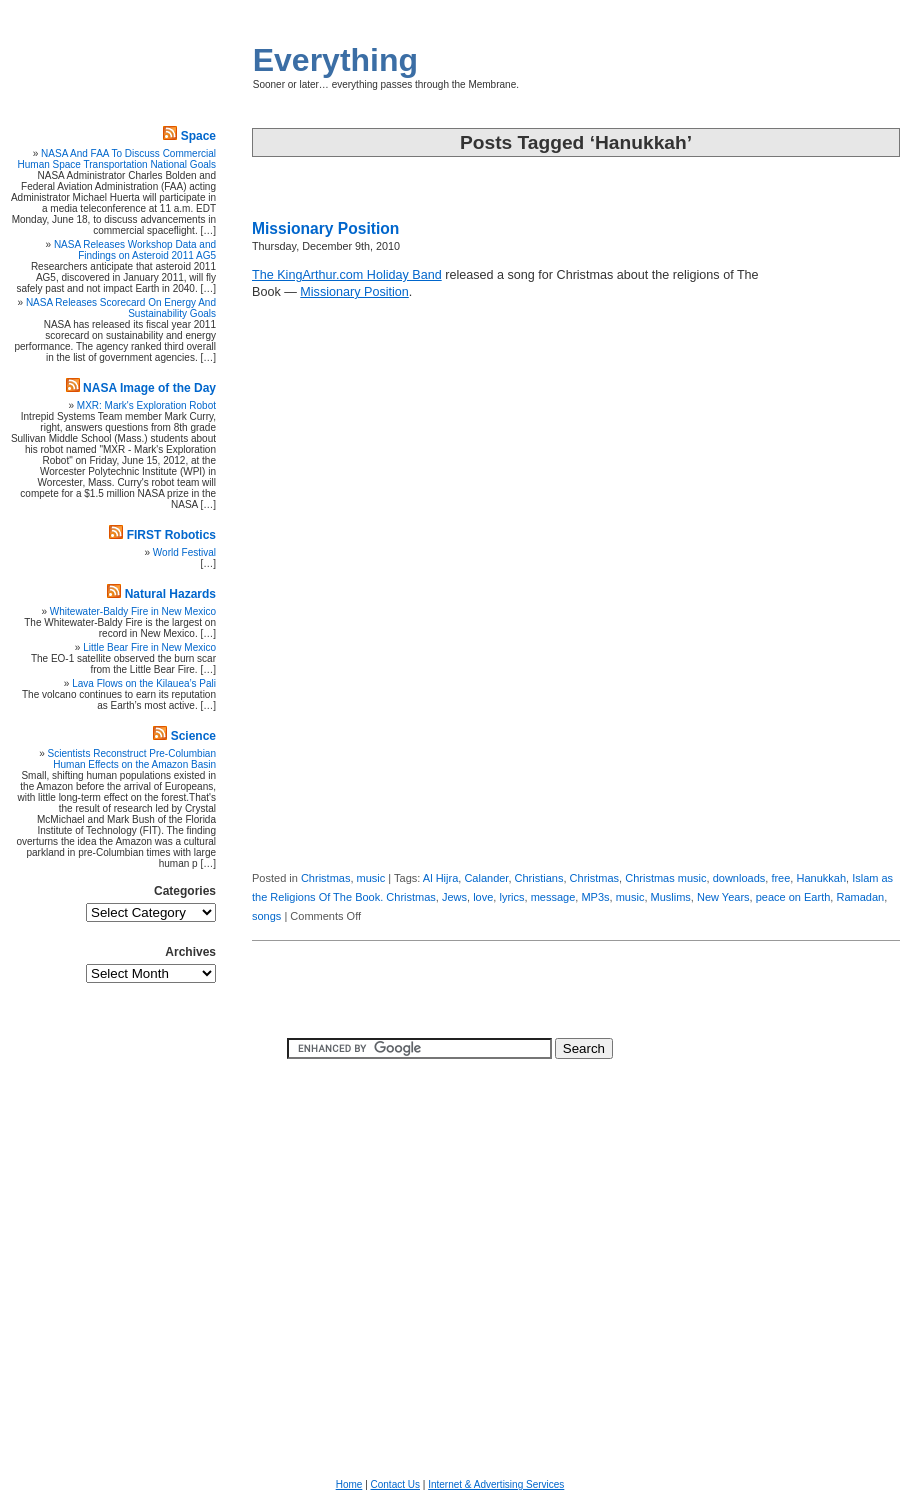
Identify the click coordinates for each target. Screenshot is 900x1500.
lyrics (511, 897)
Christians (539, 878)
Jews (454, 897)
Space (198, 136)
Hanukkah (821, 878)
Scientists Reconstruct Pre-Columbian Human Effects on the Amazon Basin (132, 759)
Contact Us (395, 1484)
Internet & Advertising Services (496, 1484)
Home (349, 1484)
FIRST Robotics (171, 535)
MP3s (595, 897)
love (483, 897)
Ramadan (860, 897)
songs (266, 916)
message (553, 897)
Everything (335, 60)
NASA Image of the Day (149, 388)
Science (193, 736)
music (371, 878)
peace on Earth (793, 897)
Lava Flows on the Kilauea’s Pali (144, 683)
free (780, 878)
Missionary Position (325, 228)
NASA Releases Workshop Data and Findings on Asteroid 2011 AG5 (135, 250)
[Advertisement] (840, 555)
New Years (723, 897)
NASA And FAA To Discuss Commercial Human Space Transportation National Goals (117, 159)
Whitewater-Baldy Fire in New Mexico (133, 611)
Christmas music (665, 878)
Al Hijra (440, 878)
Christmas (326, 878)
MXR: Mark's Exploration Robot (146, 405)
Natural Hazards (170, 594)
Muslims (671, 897)
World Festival (184, 552)
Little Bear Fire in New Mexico (149, 647)
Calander (486, 878)
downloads (739, 878)
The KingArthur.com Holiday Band (347, 275)
